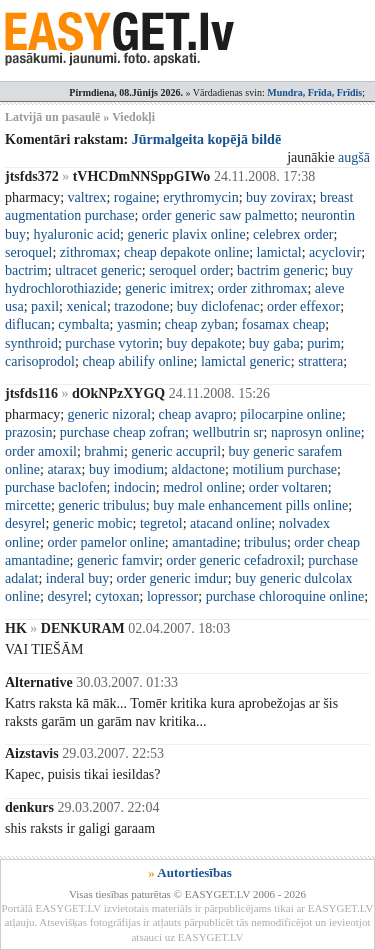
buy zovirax (279, 197)
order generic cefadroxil (233, 560)
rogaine (135, 197)
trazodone (141, 306)
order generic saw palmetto (218, 215)
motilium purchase (284, 469)
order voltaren (288, 487)
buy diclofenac (218, 306)
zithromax (88, 252)
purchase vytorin (112, 343)
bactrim (26, 270)
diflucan (28, 324)
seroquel (28, 252)
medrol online (202, 487)
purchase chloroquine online (285, 596)
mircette (28, 505)
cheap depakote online (186, 252)
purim (323, 343)
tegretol (161, 523)
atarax (64, 469)
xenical (86, 306)
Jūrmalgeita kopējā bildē (206, 139)
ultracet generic (98, 270)
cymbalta (83, 324)
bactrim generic (280, 270)
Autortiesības (194, 872)
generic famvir (118, 560)
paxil (45, 306)
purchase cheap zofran (122, 432)
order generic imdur (172, 578)
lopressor (172, 596)
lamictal (279, 252)
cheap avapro (196, 414)
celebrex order (293, 234)
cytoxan (117, 596)
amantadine (204, 542)
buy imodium (126, 469)
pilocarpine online (290, 414)
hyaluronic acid (76, 234)
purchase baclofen (55, 487)
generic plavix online (186, 234)
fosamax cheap (284, 324)
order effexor (303, 306)
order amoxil (41, 451)
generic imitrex (167, 288)
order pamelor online (105, 542)
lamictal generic (246, 361)
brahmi (104, 451)
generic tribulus (101, 505)
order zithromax (263, 288)
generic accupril (176, 451)
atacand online (230, 523)
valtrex (87, 197)
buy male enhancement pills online (250, 505)
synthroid (31, 343)
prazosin (28, 432)
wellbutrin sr (227, 432)
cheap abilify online (137, 361)
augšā (354, 157)
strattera (320, 361)
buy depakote (203, 343)
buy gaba (274, 343)
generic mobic (93, 523)
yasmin (137, 324)
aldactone (198, 469)
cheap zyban (200, 324)
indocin (135, 487)
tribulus (265, 542)
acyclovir (335, 252)
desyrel (25, 523)
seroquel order (189, 270)
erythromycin (200, 197)
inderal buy (77, 578)
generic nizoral (110, 414)
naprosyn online (316, 432)
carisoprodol (40, 361)
